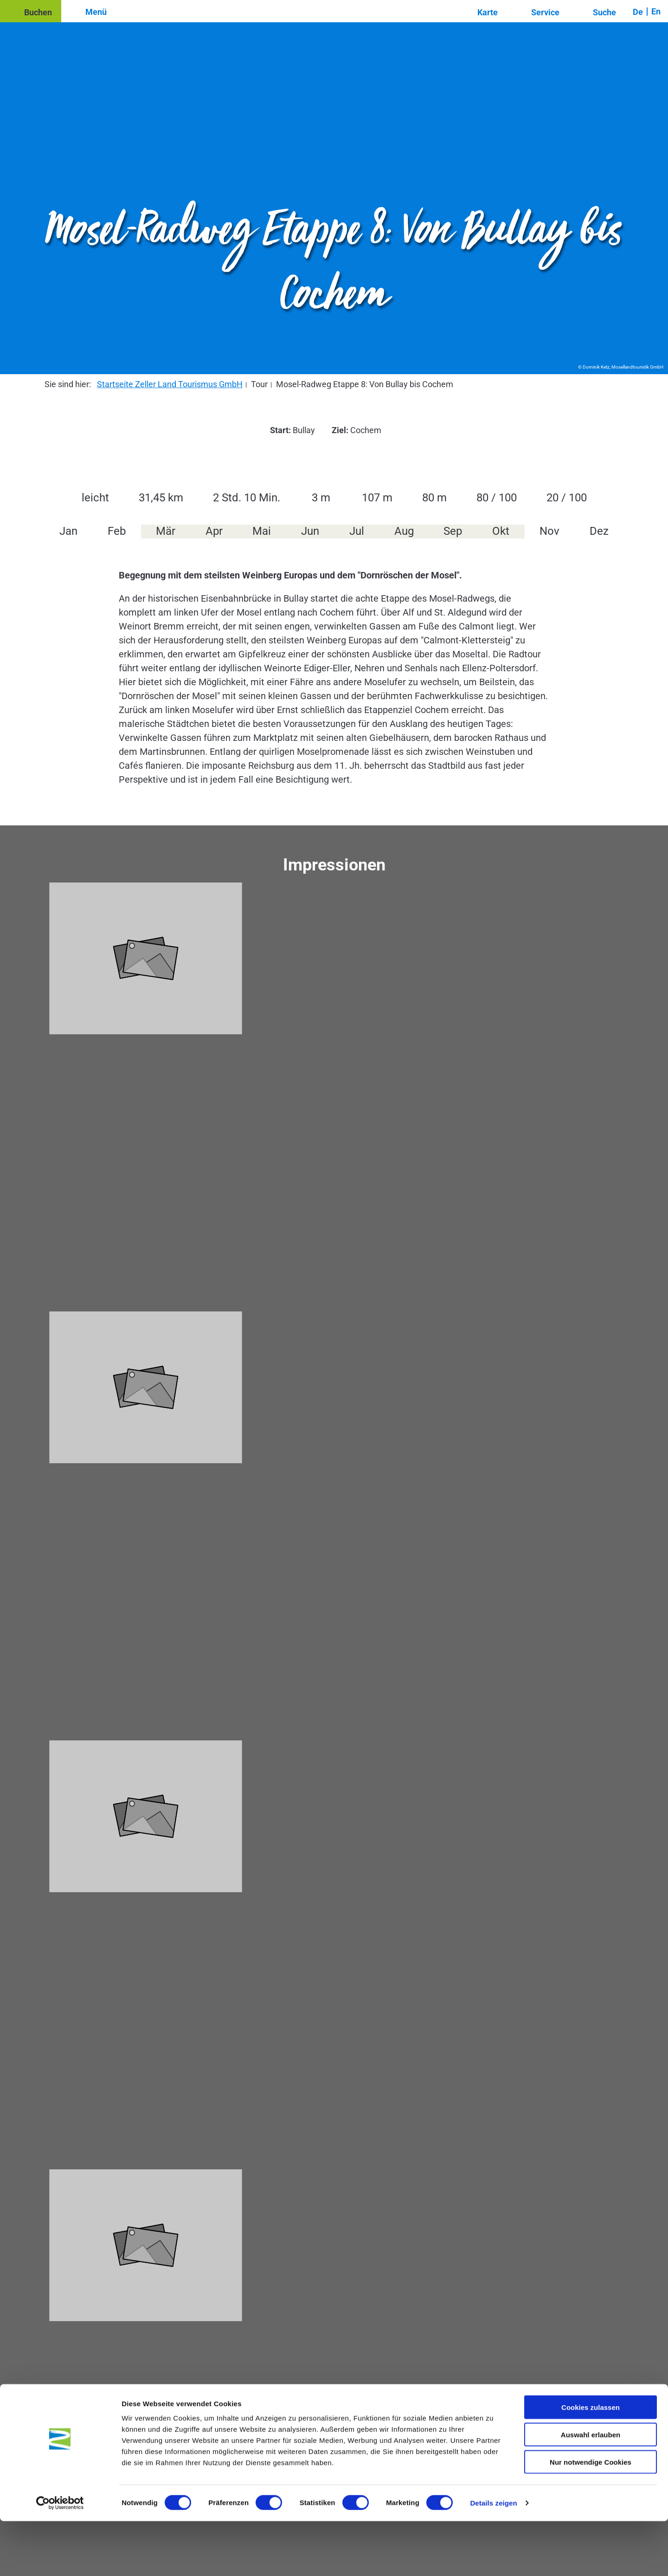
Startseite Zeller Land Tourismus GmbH (170, 384)
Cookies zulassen (590, 2462)
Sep (452, 531)
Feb (117, 531)
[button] (30, 11)
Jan (68, 531)
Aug (404, 531)
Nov (549, 531)
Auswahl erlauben (590, 2489)
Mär (165, 531)
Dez (599, 531)
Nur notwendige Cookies (590, 2517)
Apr (214, 531)
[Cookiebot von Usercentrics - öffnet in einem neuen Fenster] (60, 2558)
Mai (261, 531)
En (656, 11)
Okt (500, 531)
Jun (310, 531)
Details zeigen (493, 2558)
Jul (356, 531)
